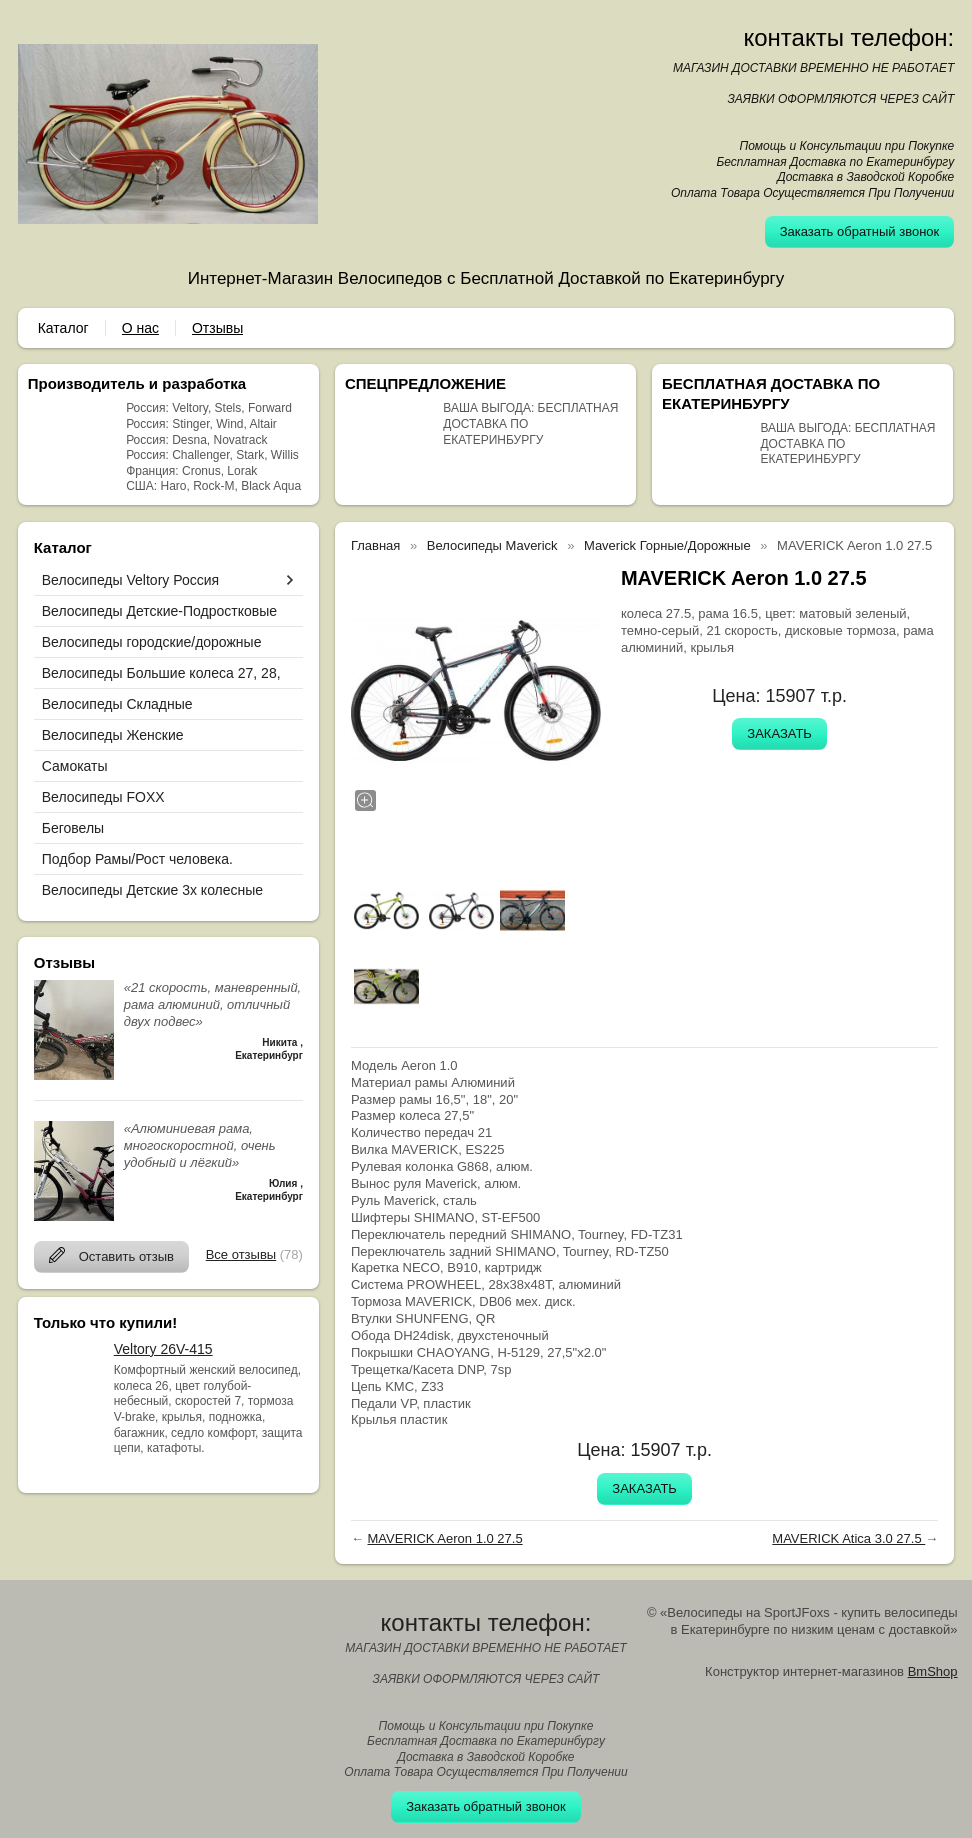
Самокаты (75, 766)
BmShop (933, 1671)
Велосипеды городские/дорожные (152, 642)
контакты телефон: (849, 37)
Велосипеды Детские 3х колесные (152, 890)
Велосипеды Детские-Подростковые (159, 611)
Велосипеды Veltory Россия (130, 580)
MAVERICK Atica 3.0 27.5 (848, 1538)
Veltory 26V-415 (163, 1349)
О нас (140, 328)
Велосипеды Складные (117, 704)
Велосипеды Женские (113, 735)
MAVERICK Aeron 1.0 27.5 (445, 1538)
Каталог (63, 328)
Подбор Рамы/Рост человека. (137, 859)
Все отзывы (241, 1254)
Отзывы (217, 328)
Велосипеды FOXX (103, 797)
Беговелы (73, 828)
